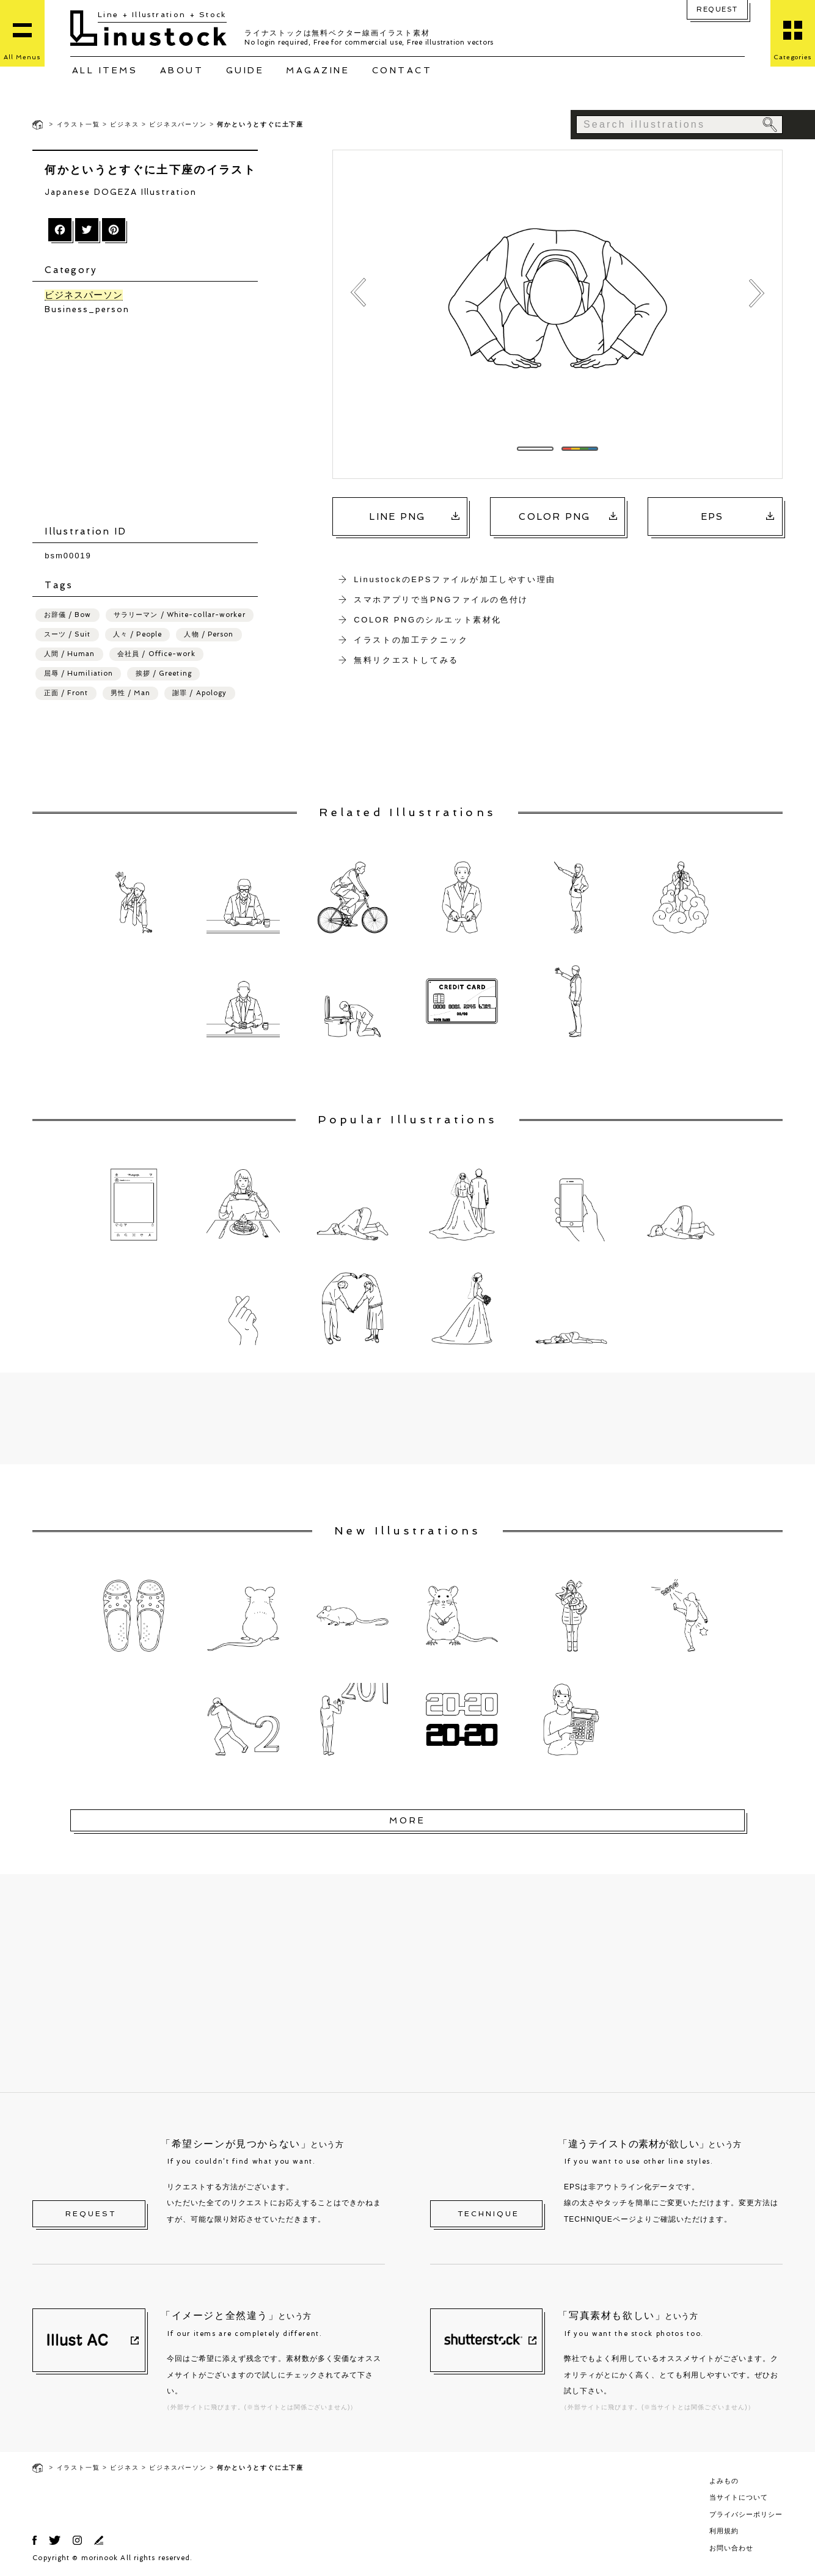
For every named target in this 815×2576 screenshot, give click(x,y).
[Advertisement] (151, 419)
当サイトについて (738, 2496)
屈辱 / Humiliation (79, 673)
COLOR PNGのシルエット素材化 (428, 619)
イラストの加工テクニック (411, 639)
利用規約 (724, 2530)
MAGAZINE (317, 70)
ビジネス (124, 124)
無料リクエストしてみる (406, 660)
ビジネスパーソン (177, 124)
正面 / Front (66, 692)
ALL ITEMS (105, 70)
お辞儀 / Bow (68, 614)
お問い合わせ (731, 2547)
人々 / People (137, 634)
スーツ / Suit (67, 634)
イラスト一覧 (78, 124)
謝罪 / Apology (199, 692)
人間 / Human (69, 653)
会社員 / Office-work (156, 653)
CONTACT (402, 70)
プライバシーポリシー (746, 2513)
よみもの (724, 2480)
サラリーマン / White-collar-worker (180, 614)
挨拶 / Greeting (164, 673)
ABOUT (182, 70)
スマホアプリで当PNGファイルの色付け (441, 599)
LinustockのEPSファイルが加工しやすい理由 (455, 579)
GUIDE (245, 70)
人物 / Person (208, 634)
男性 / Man (130, 692)
